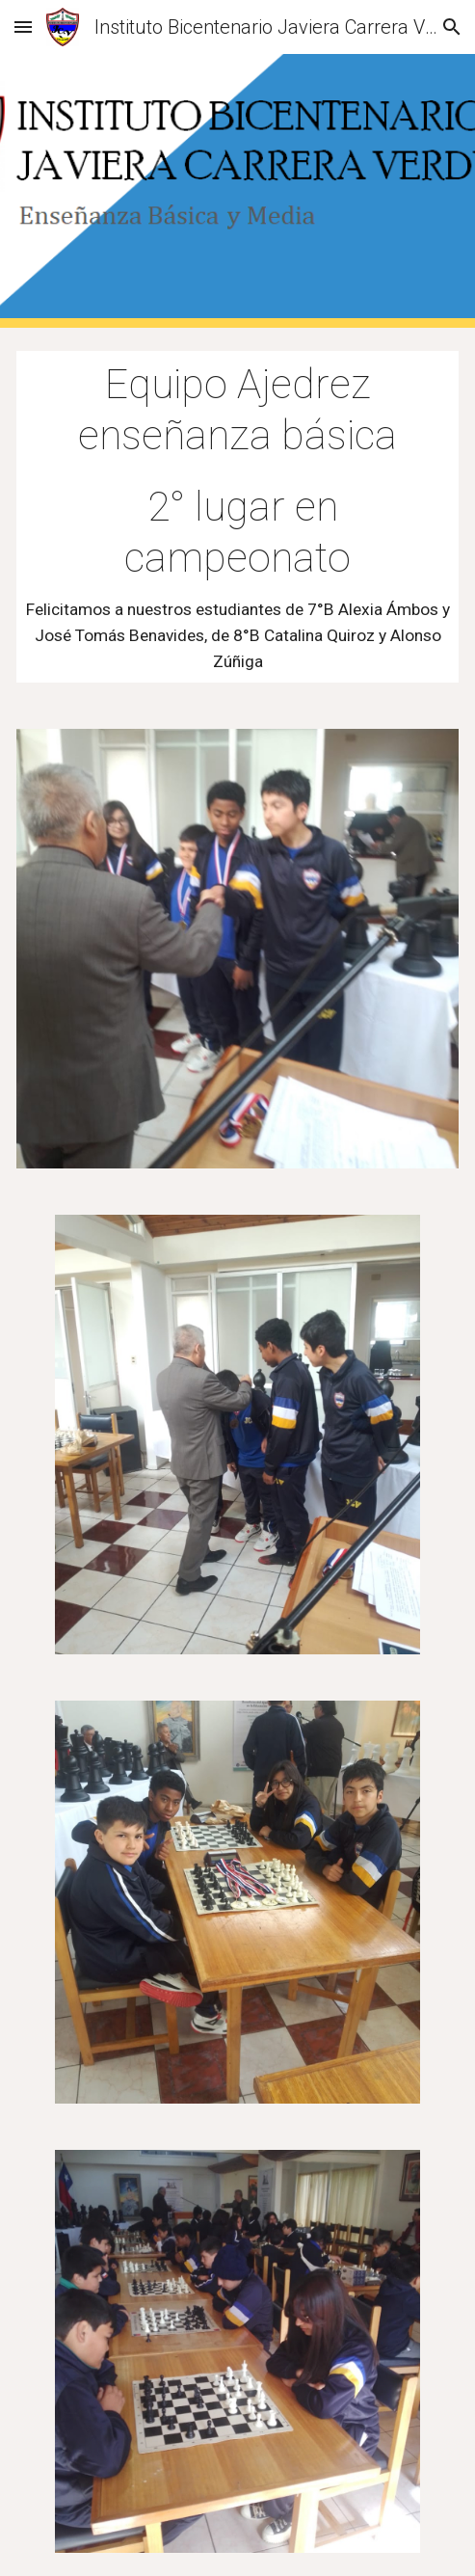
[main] (237, 517)
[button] (23, 26)
